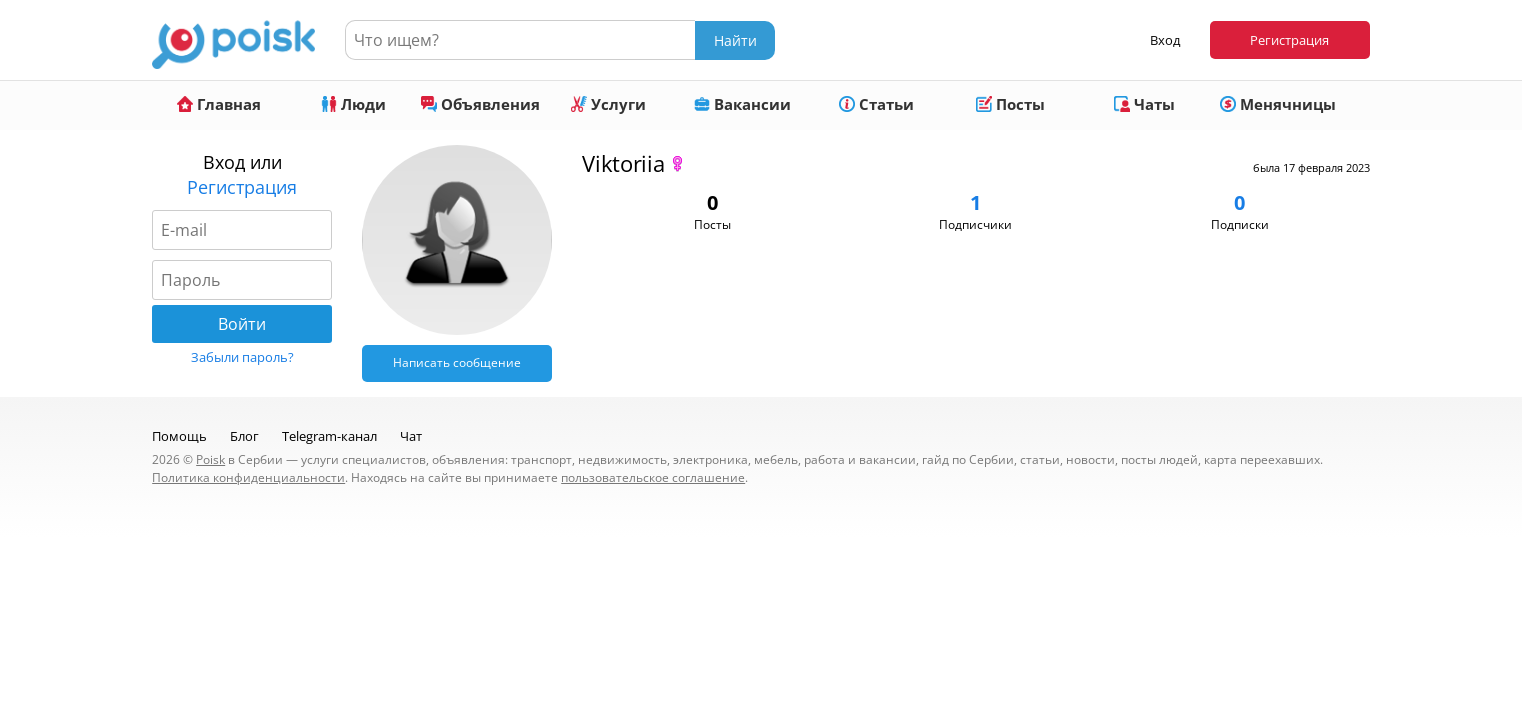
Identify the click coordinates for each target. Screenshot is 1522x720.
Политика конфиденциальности (248, 477)
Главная (219, 104)
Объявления (480, 104)
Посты (1010, 104)
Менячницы (1278, 104)
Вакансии (742, 104)
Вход (1165, 40)
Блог (244, 436)
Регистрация (1289, 40)
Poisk (210, 459)
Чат (411, 436)
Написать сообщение (457, 362)
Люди (353, 104)
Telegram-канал (329, 436)
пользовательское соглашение (653, 477)
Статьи (876, 104)
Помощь (179, 436)
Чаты (1144, 104)
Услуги (608, 104)
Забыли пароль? (242, 357)
